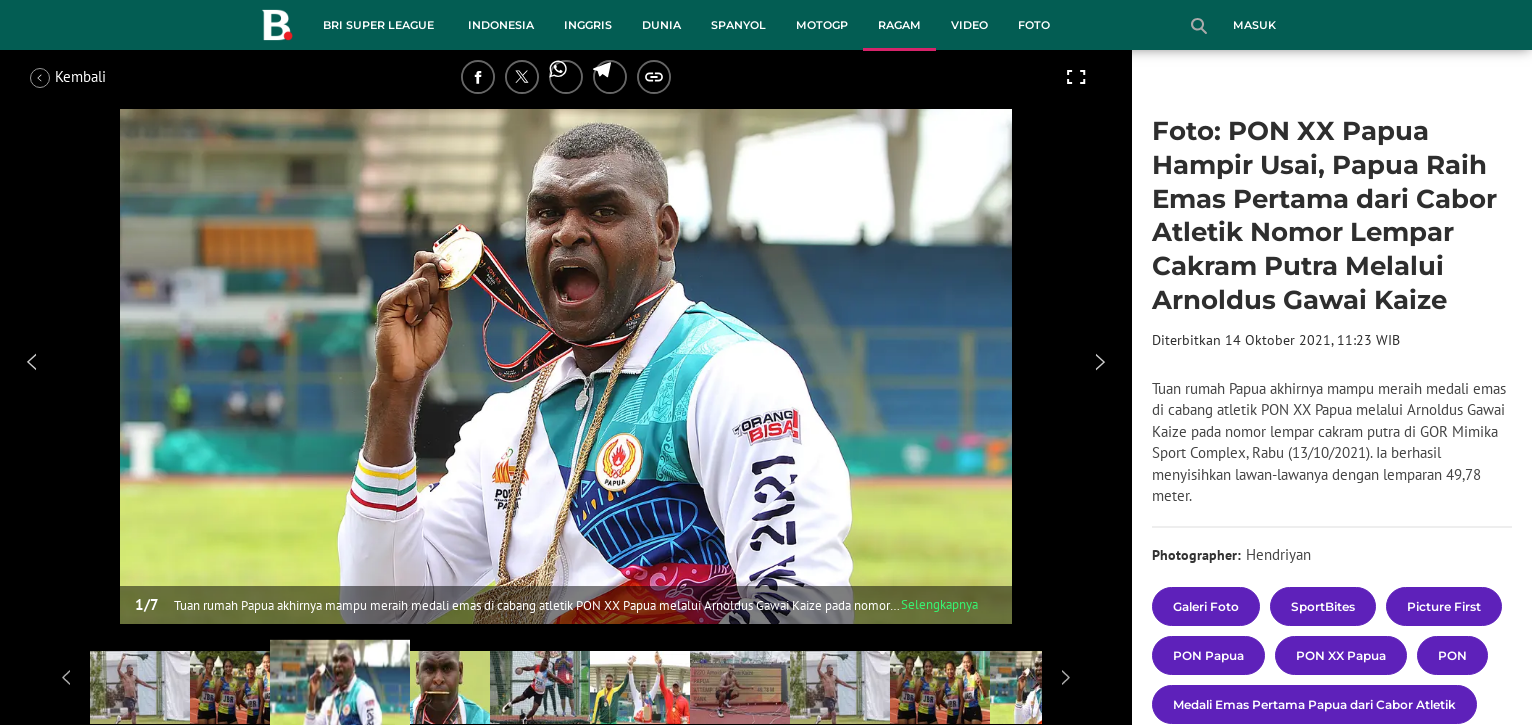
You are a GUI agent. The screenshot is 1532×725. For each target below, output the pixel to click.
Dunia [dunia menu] (661, 25)
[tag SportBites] (1323, 606)
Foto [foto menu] (1034, 25)
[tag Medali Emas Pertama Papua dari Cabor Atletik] (1314, 704)
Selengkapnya (939, 604)
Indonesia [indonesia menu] (501, 25)
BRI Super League (378, 25)
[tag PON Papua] (1208, 655)
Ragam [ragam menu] (899, 25)
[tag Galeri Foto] (1206, 606)
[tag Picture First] (1444, 606)
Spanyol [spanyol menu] (738, 25)
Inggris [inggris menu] (588, 25)
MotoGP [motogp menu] (822, 25)
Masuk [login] (1254, 25)
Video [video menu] (969, 25)
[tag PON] (1452, 655)
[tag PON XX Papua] (1341, 655)
